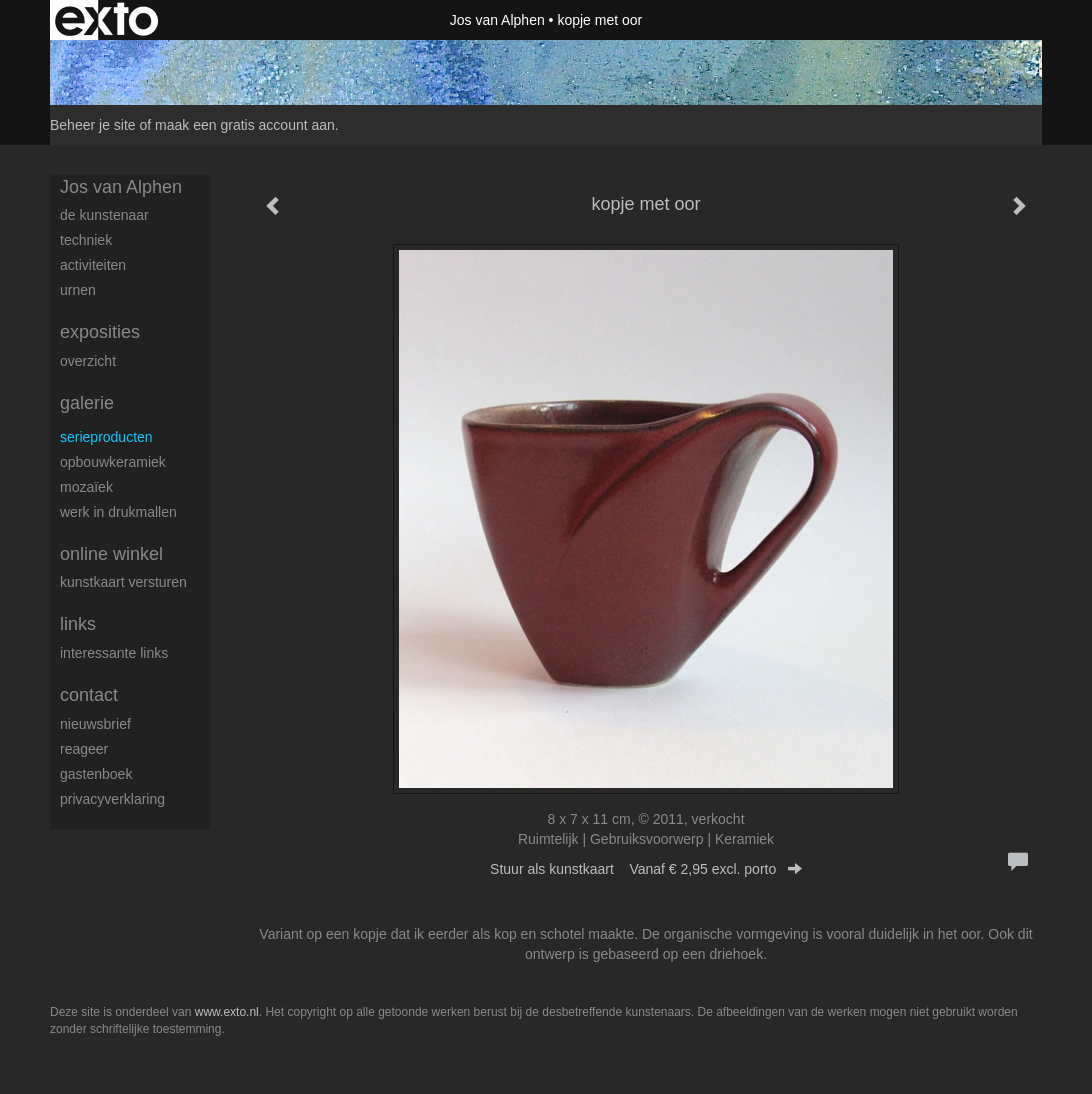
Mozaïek (86, 487)
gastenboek (96, 774)
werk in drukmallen (118, 512)
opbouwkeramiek (113, 462)
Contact (89, 695)
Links (78, 624)
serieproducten (106, 437)
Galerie (87, 403)
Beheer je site (93, 125)
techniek (86, 240)
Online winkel (111, 554)
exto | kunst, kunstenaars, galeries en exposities (106, 20)
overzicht (88, 361)
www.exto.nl (227, 1012)
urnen (78, 290)
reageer (84, 749)
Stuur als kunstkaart (646, 869)
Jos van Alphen (497, 20)
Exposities (100, 332)
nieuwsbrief (95, 724)
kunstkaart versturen (123, 582)
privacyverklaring (112, 799)
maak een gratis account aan (245, 125)
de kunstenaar (104, 215)
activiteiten (93, 265)
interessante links (114, 653)
